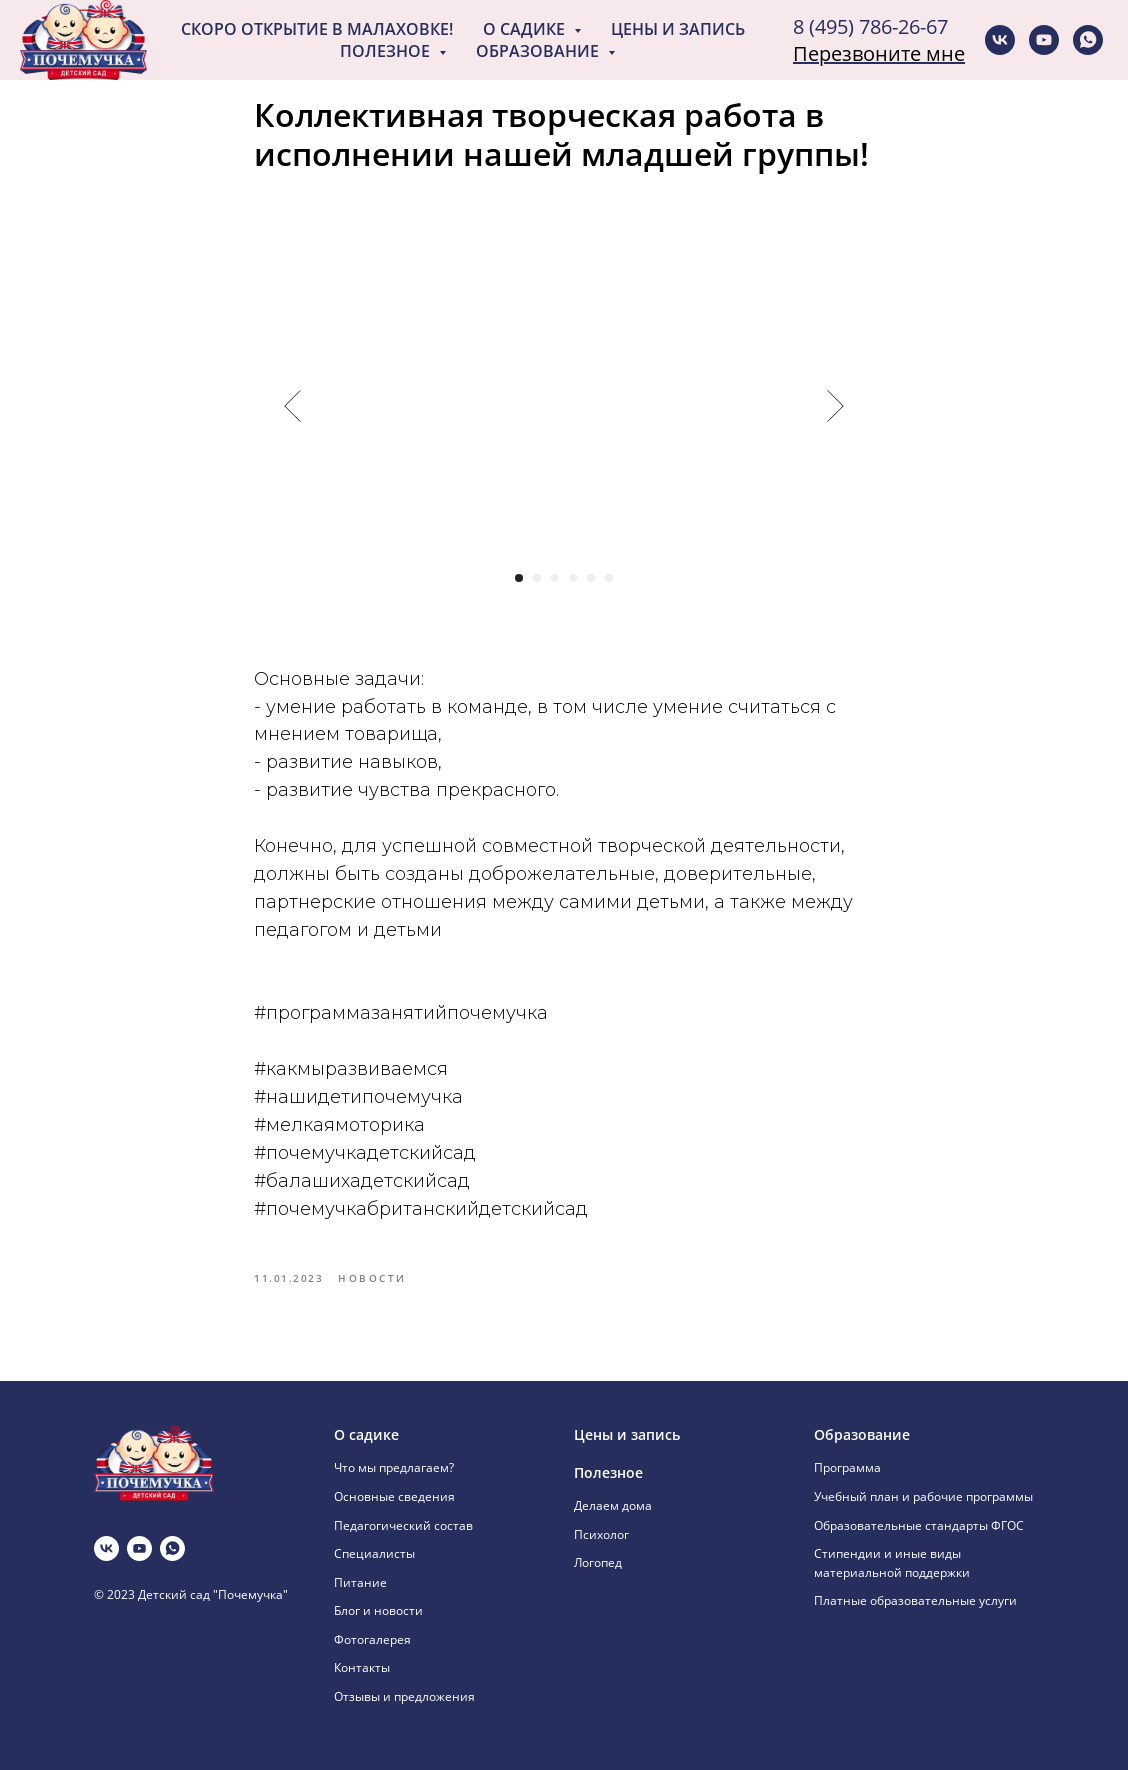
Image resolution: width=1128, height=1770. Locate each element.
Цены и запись (678, 29)
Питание (360, 1582)
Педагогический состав (403, 1525)
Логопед (598, 1562)
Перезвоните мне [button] (879, 53)
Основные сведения (394, 1496)
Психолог (601, 1534)
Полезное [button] (387, 51)
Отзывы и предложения (404, 1696)
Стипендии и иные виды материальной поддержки (892, 1563)
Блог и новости (378, 1610)
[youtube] (1044, 40)
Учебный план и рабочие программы (923, 1496)
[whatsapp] (1088, 40)
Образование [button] (539, 51)
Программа (847, 1467)
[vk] (1000, 40)
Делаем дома (613, 1505)
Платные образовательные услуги (915, 1600)
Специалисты (374, 1553)
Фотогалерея (372, 1639)
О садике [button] (526, 29)
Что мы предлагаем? (394, 1467)
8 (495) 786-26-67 (870, 26)
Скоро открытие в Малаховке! (317, 29)
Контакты (362, 1667)
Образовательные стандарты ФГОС (919, 1525)
